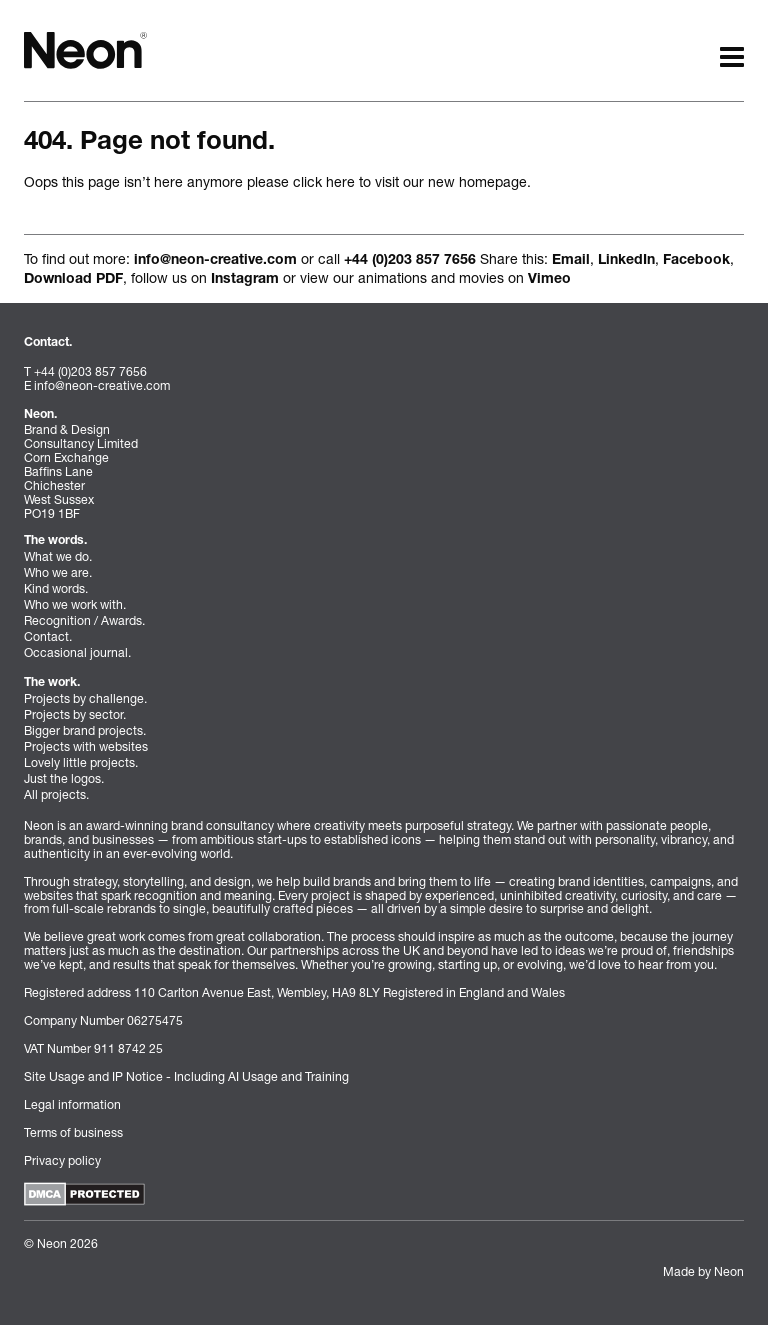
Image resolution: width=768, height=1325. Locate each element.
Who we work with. (75, 604)
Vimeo (549, 280)
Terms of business (73, 1132)
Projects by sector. (75, 714)
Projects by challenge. (85, 698)
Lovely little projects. (81, 762)
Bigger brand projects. (85, 730)
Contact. (48, 636)
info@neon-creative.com (215, 261)
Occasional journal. (77, 652)
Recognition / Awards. (84, 620)
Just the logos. (64, 778)
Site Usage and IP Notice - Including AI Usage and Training (186, 1076)
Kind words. (56, 588)
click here (324, 181)
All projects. (56, 794)
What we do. (58, 556)
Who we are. (58, 572)
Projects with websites (86, 746)
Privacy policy (62, 1160)
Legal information (72, 1104)
